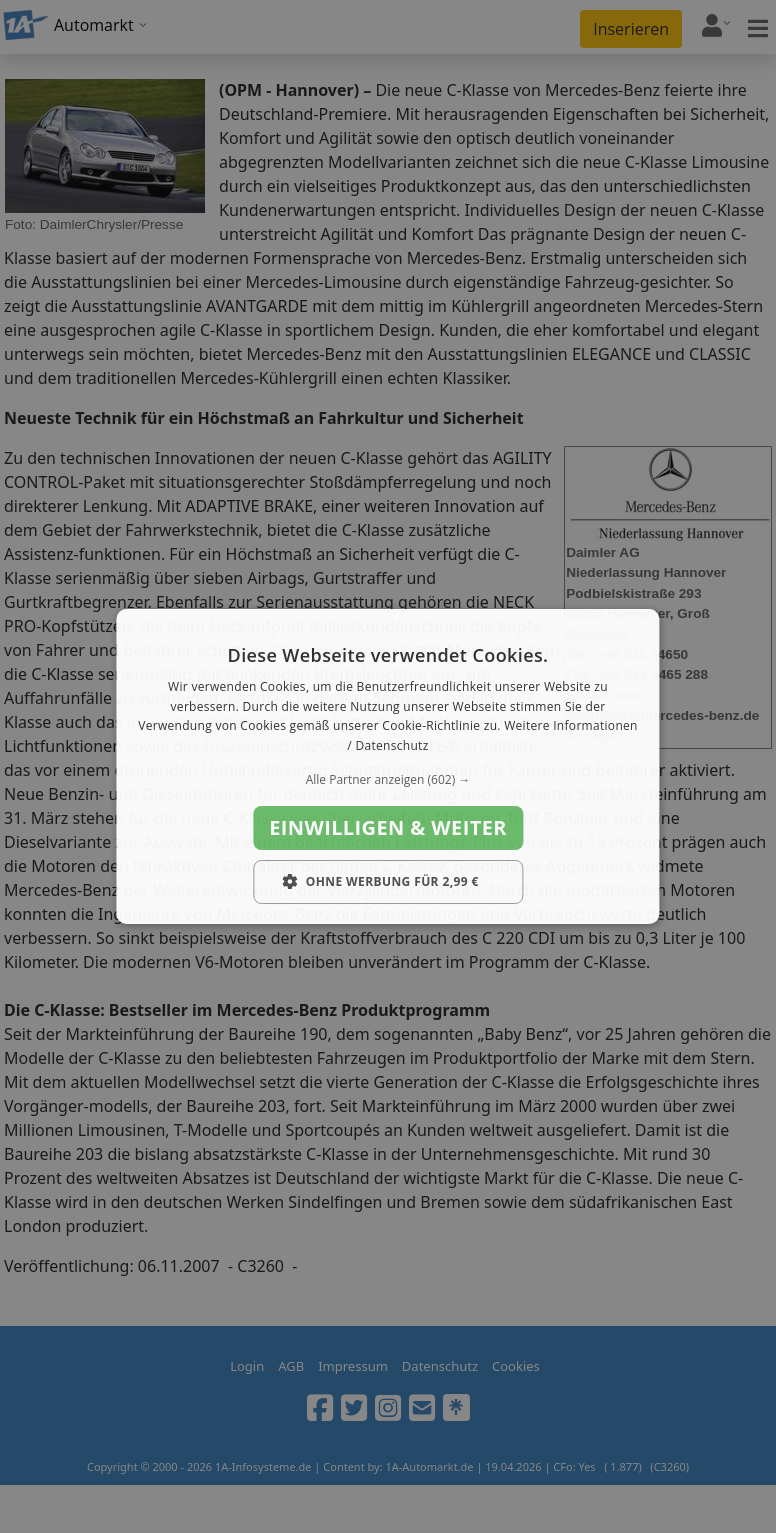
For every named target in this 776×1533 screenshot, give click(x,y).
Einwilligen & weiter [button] (388, 827)
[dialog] (387, 767)
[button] (387, 780)
